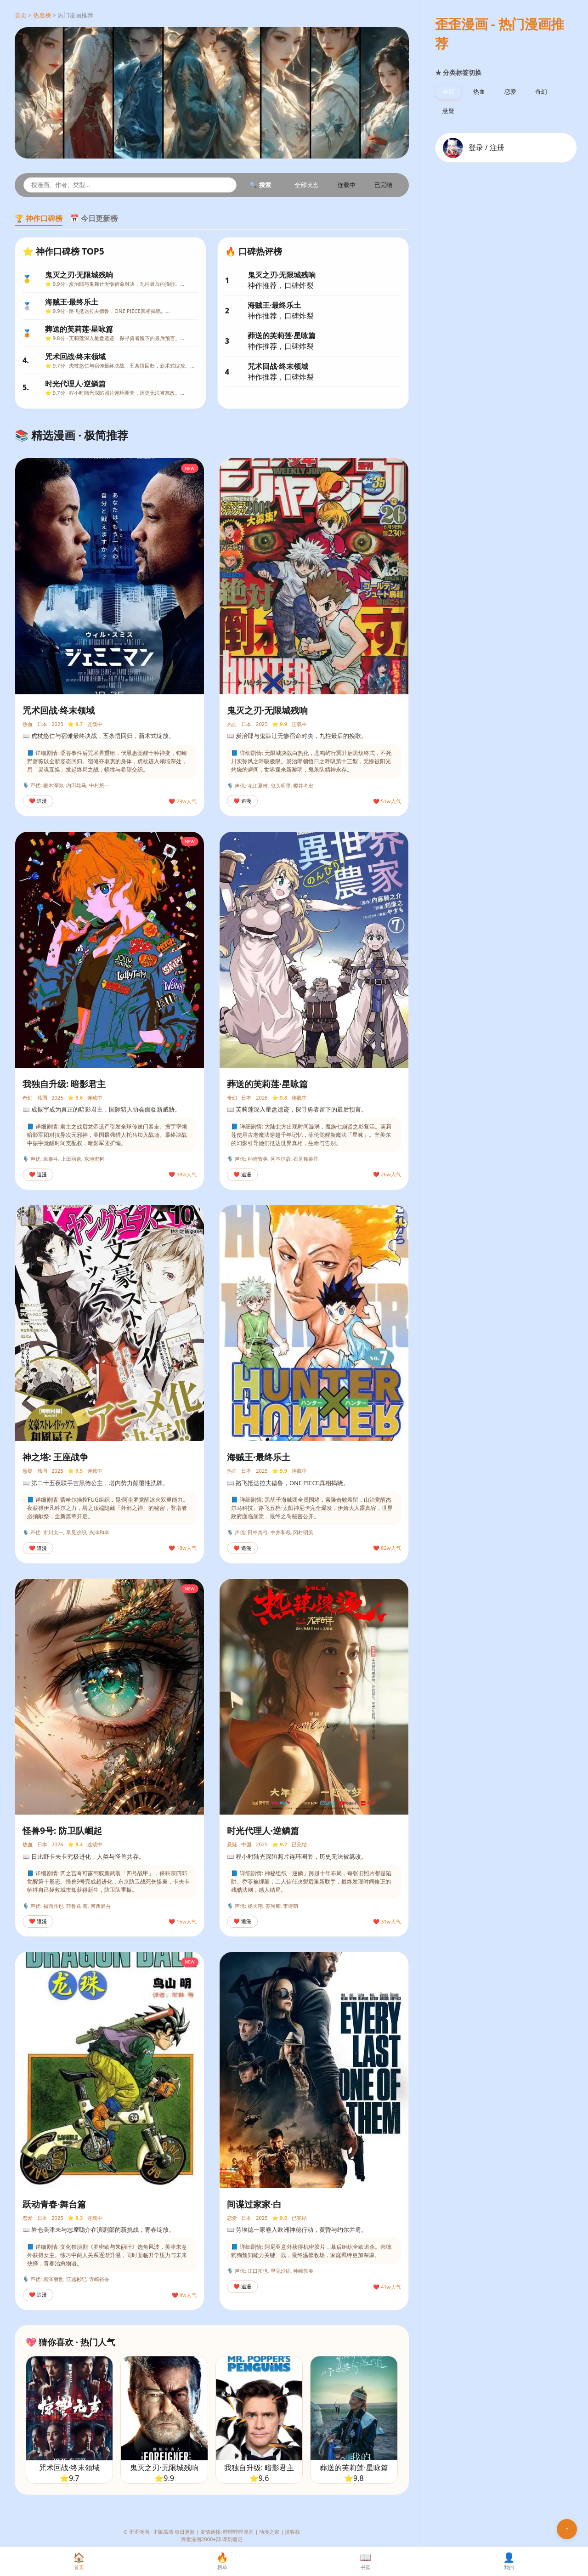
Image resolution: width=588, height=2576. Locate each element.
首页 (21, 15)
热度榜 (42, 15)
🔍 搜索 (260, 185)
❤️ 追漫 (38, 801)
